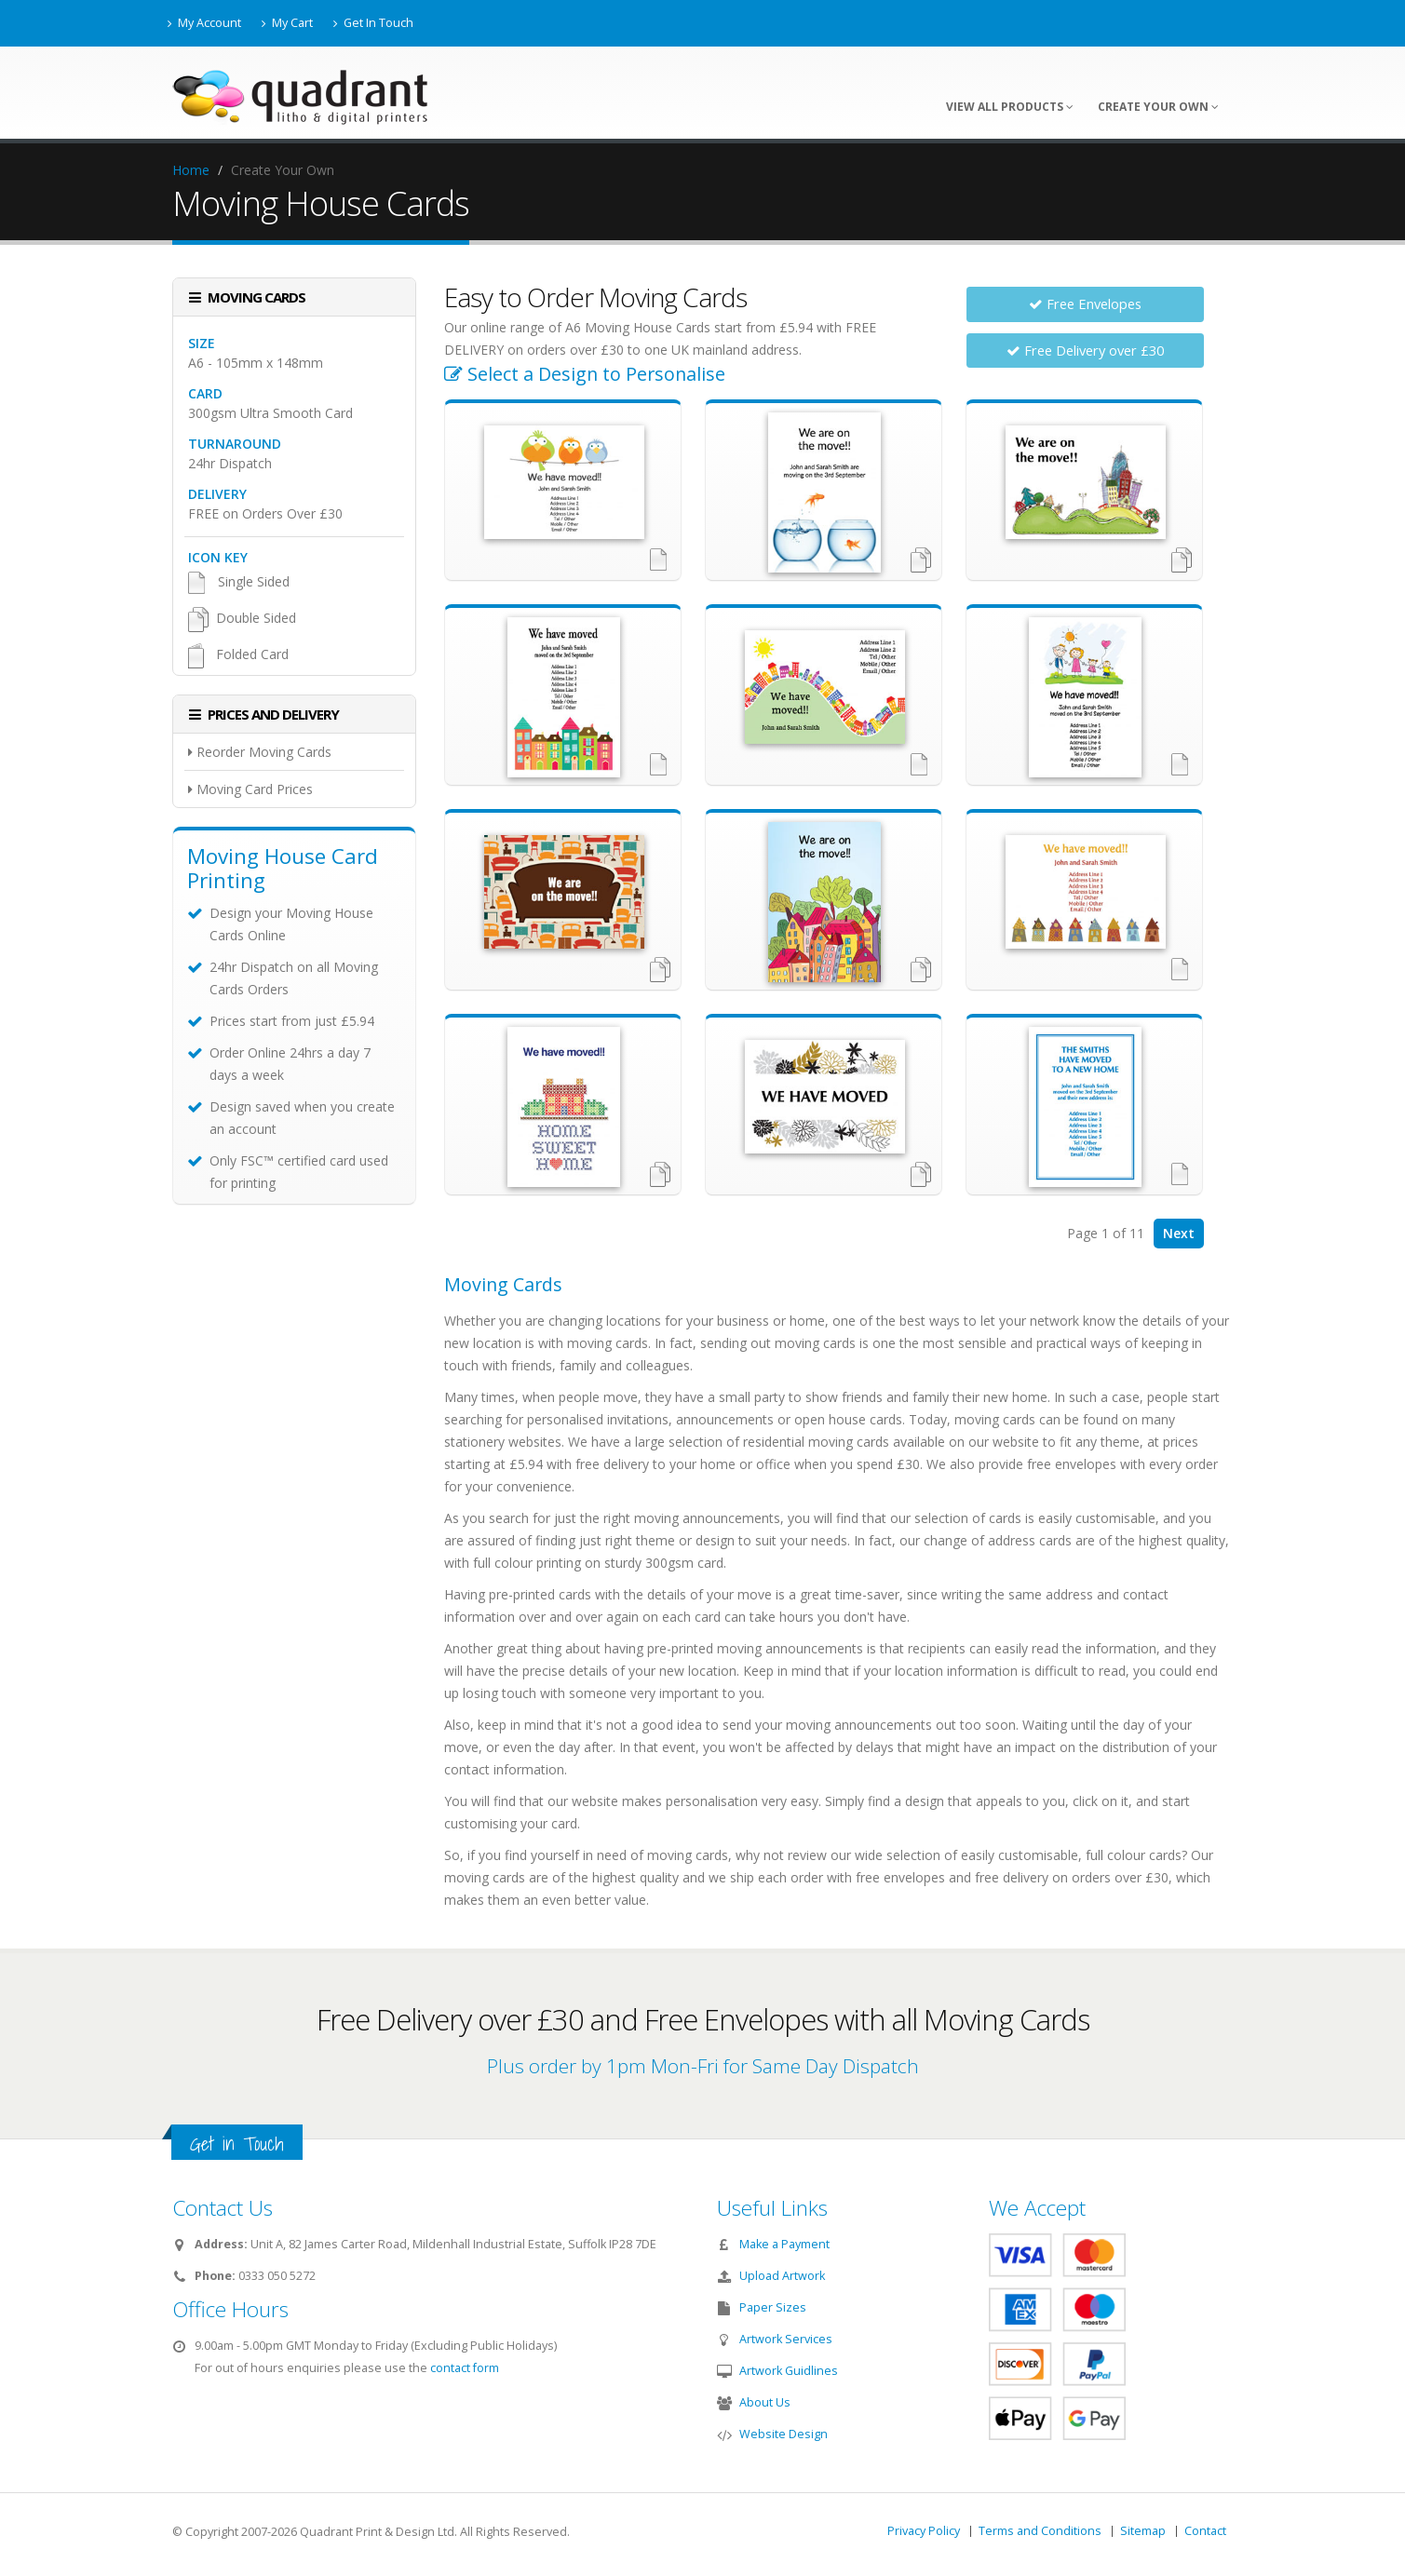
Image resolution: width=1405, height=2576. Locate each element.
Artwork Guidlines (788, 2371)
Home (190, 170)
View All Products (1010, 107)
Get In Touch (373, 23)
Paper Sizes (772, 2307)
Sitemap (1143, 2531)
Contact (1205, 2531)
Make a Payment (784, 2244)
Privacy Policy (923, 2531)
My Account (204, 23)
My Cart (287, 23)
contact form (464, 2368)
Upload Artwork (782, 2276)
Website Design (783, 2434)
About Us (764, 2402)
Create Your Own (1158, 107)
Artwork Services (785, 2339)
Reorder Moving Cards (259, 752)
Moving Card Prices (250, 789)
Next (1179, 1233)
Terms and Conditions (1040, 2531)
